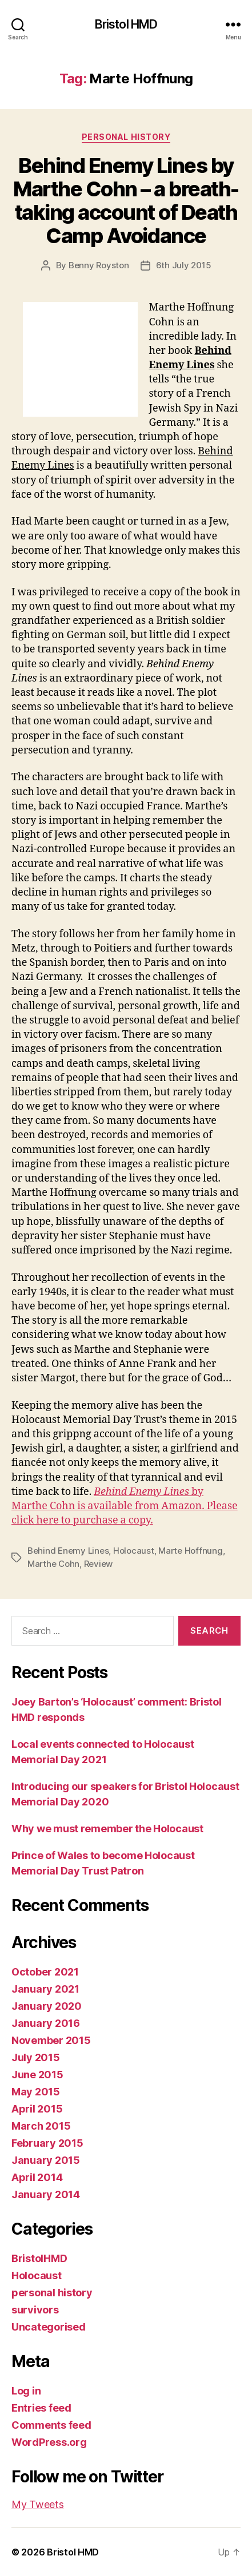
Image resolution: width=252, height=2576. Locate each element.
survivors (35, 2310)
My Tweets (37, 2504)
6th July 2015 (183, 265)
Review (98, 1563)
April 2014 (36, 2177)
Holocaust (133, 1550)
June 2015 (37, 2075)
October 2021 (45, 1972)
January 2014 (45, 2194)
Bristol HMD (126, 24)
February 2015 (47, 2143)
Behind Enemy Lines (68, 1550)
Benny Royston (99, 265)
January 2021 (45, 1989)
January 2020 (46, 2006)
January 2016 (45, 2023)
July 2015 (35, 2057)
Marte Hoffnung (190, 1550)
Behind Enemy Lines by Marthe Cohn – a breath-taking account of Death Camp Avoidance (126, 200)
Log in (26, 2391)
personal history (126, 137)
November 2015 (51, 2040)
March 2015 (40, 2126)
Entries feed (41, 2408)
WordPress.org (49, 2442)
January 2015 (45, 2160)
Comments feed (51, 2425)
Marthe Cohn (53, 1563)
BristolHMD (39, 2258)
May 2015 (35, 2092)
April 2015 (36, 2109)
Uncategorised (48, 2327)
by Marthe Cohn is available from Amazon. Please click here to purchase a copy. (124, 1506)
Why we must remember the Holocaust (107, 1829)
